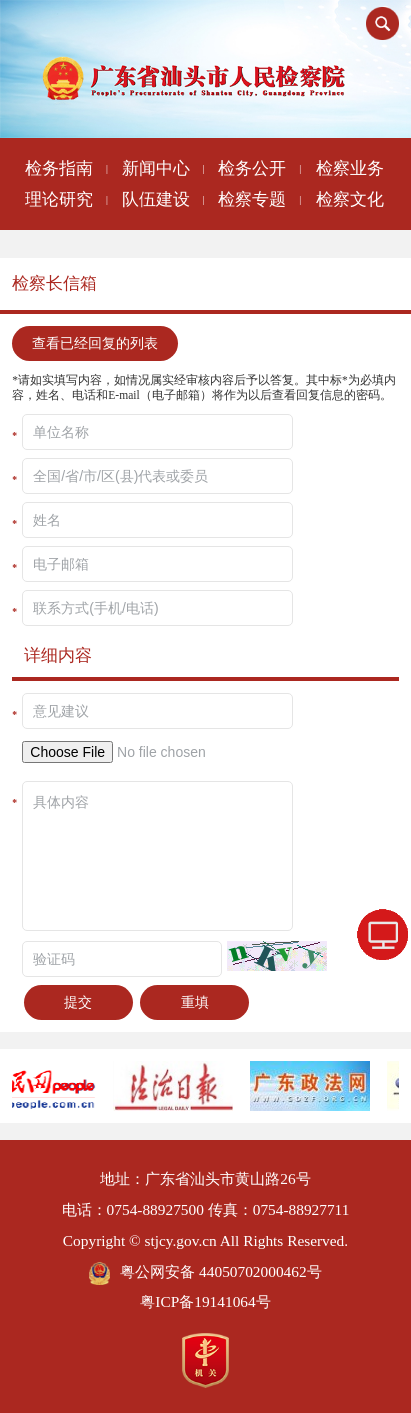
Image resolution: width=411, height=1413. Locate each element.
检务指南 (59, 168)
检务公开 (252, 168)
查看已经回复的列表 (95, 343)
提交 (78, 1002)
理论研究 (59, 199)
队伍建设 (156, 199)
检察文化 (350, 199)
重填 (195, 1002)
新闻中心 (156, 168)
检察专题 (252, 199)
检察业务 (350, 168)
